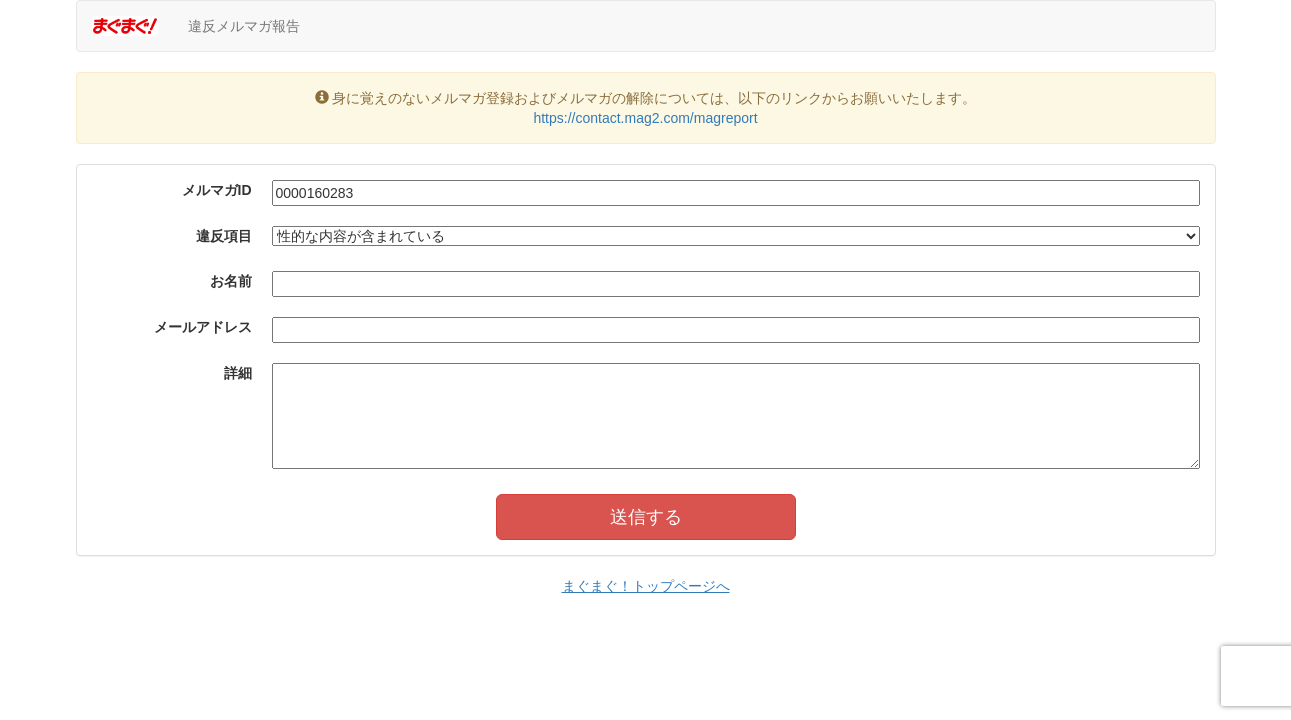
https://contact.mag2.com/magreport (645, 118)
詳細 (238, 373)
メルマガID (217, 190)
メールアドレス (203, 327)
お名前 (231, 281)
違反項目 (224, 236)
